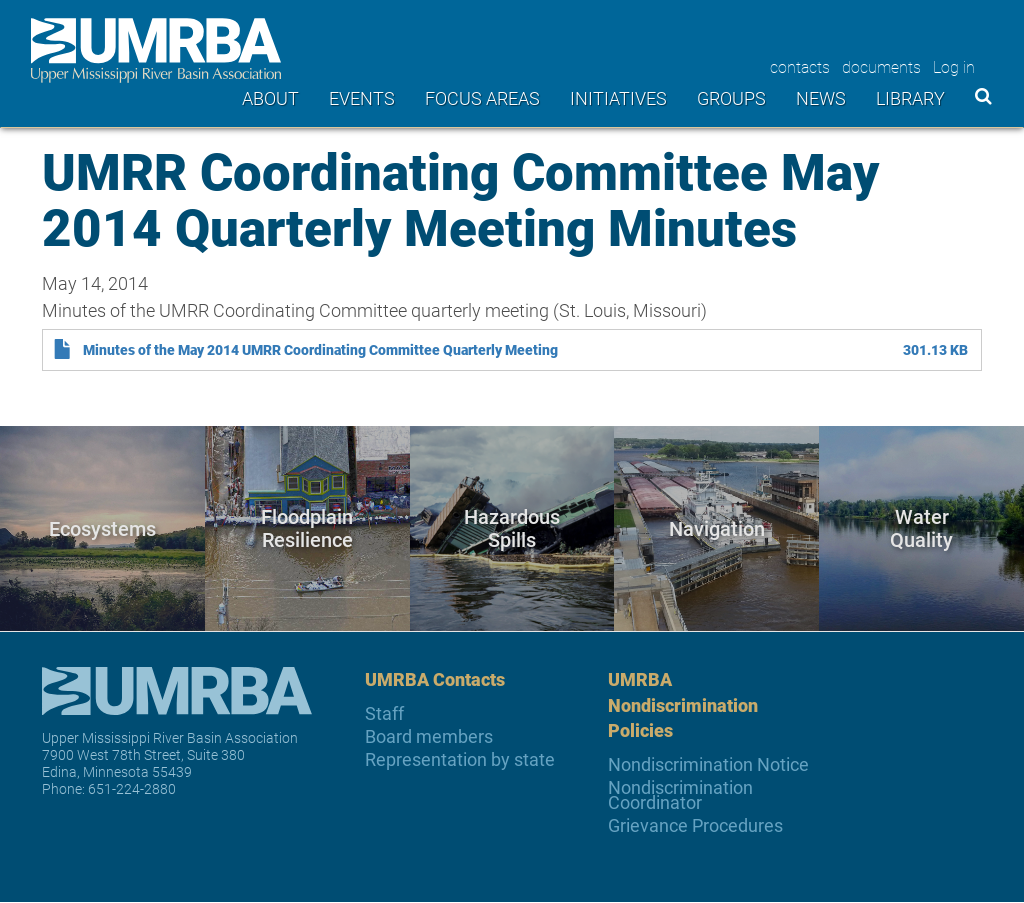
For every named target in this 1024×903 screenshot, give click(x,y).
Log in (954, 66)
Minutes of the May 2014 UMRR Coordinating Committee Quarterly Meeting (320, 350)
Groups (731, 98)
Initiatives (618, 98)
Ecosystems (102, 528)
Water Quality (921, 528)
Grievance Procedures (695, 825)
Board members (429, 736)
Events (362, 98)
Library (910, 98)
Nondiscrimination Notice (708, 764)
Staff (384, 713)
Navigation (717, 528)
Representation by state (460, 759)
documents (881, 66)
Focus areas (482, 98)
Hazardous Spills (512, 528)
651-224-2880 (132, 788)
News (821, 98)
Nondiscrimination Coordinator (680, 795)
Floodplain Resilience (307, 528)
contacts (800, 66)
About (270, 98)
